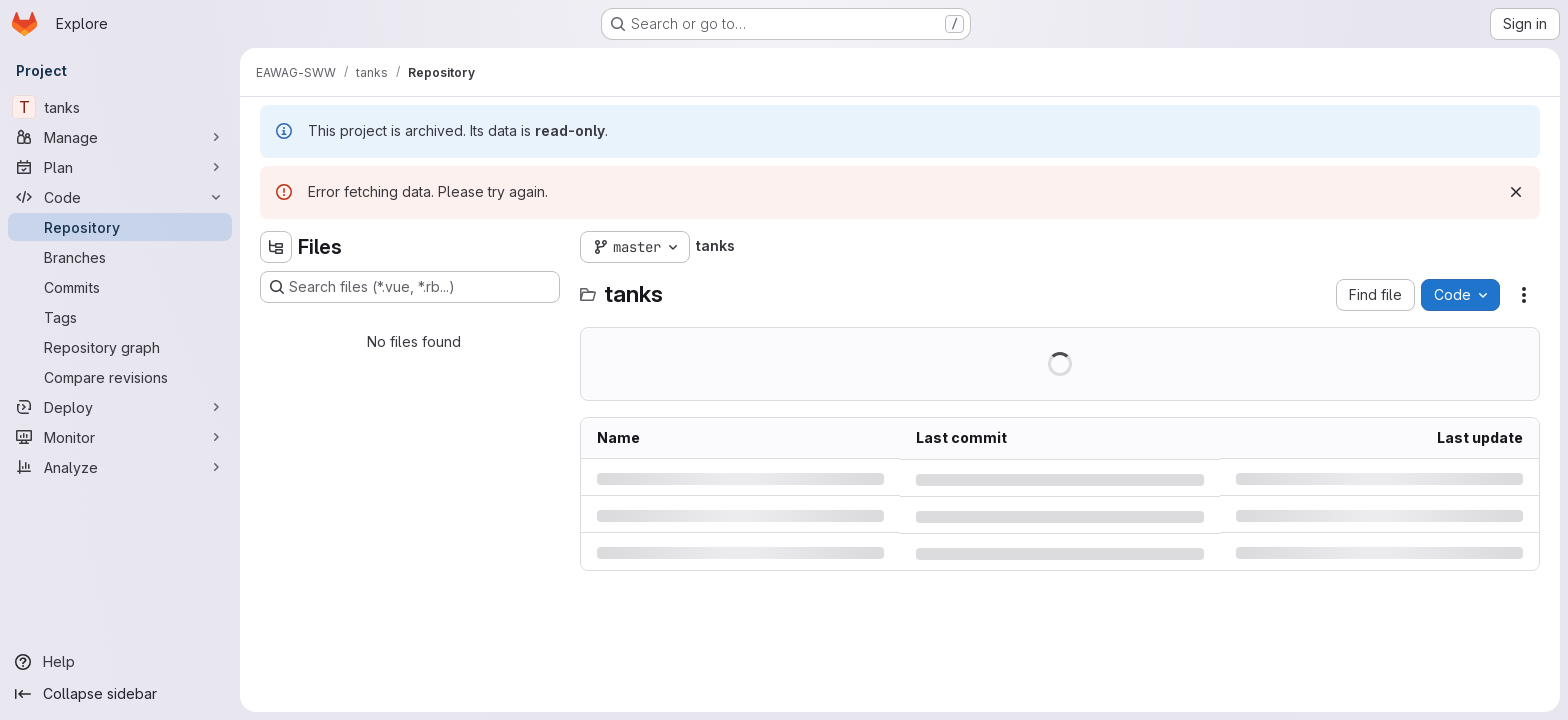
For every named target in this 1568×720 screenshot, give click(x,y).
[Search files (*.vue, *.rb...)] (410, 287)
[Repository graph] (120, 347)
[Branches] (120, 257)
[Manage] (120, 137)
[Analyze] (120, 467)
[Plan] (120, 167)
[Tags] (120, 317)
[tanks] (120, 107)
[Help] (120, 662)
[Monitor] (120, 437)
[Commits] (120, 287)
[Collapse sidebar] (120, 694)
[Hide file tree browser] (276, 247)
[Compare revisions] (120, 377)
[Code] (120, 197)
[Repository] (120, 227)
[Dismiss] (1516, 192)
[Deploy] (120, 407)
